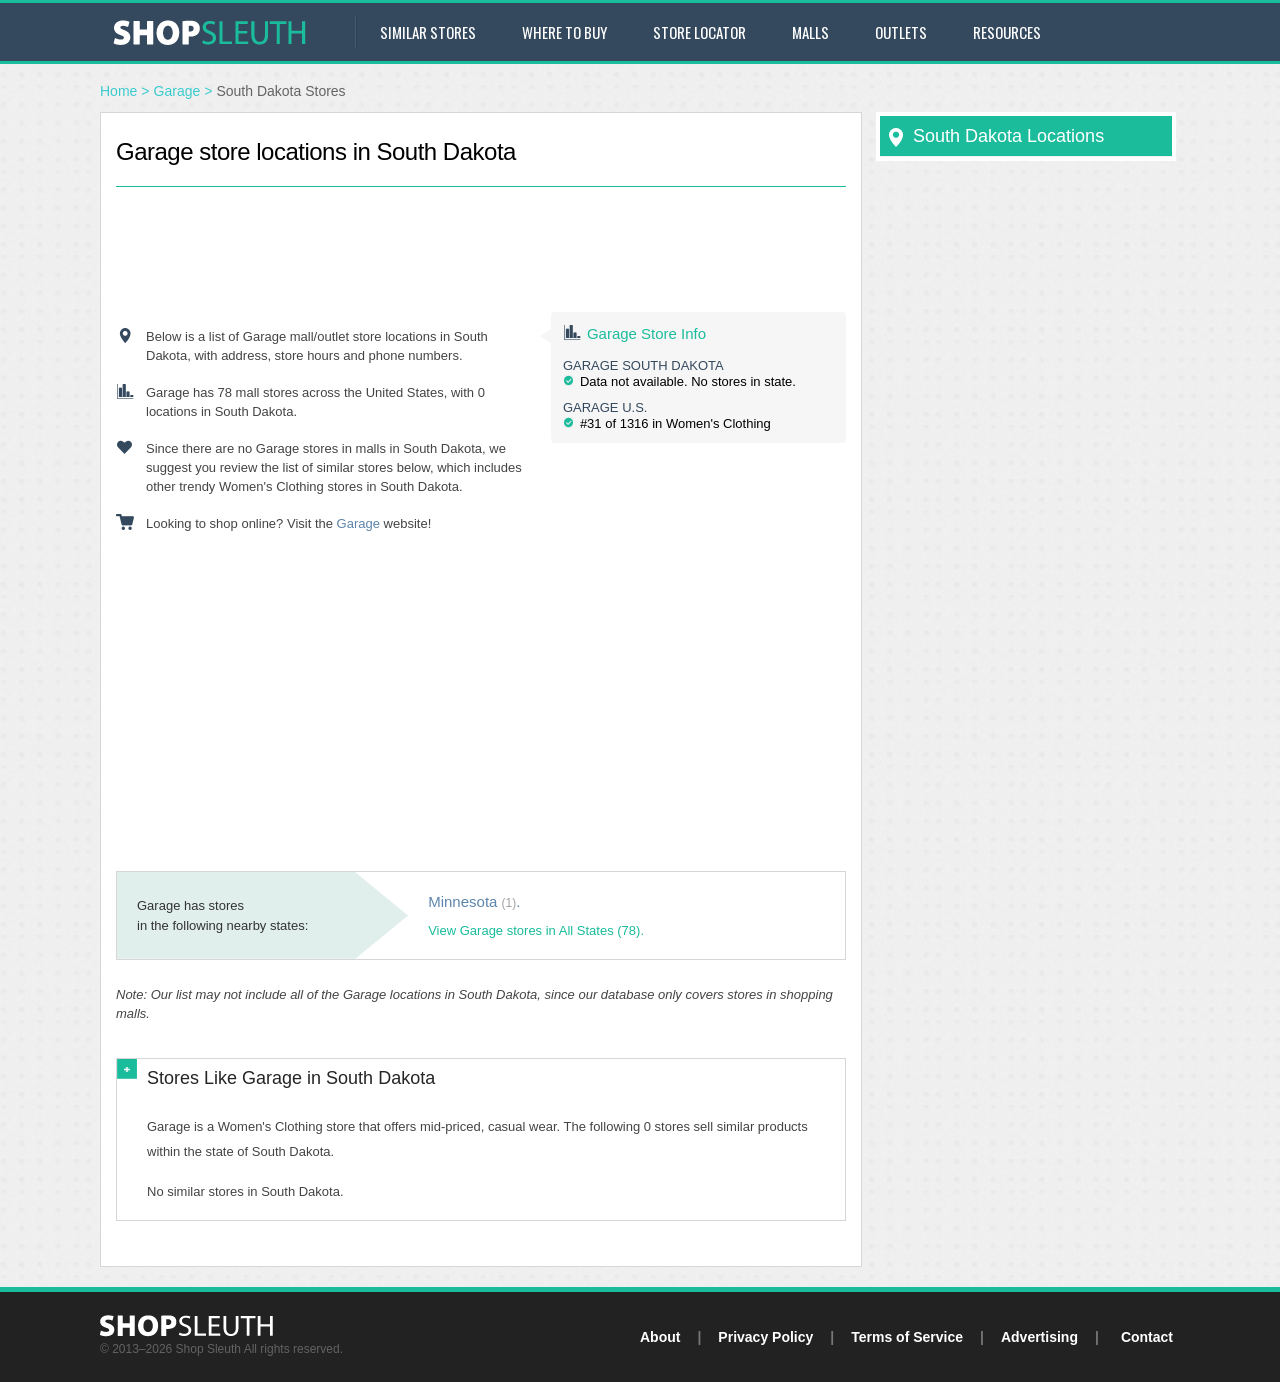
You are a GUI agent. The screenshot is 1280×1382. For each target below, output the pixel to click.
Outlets (901, 32)
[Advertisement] (481, 232)
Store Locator (699, 32)
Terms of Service (907, 1337)
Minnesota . (474, 901)
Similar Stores (428, 32)
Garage (177, 91)
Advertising (1039, 1337)
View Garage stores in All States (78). (536, 930)
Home (118, 91)
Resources (1007, 32)
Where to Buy (564, 32)
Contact (1147, 1337)
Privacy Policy (765, 1337)
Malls (810, 32)
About (660, 1337)
